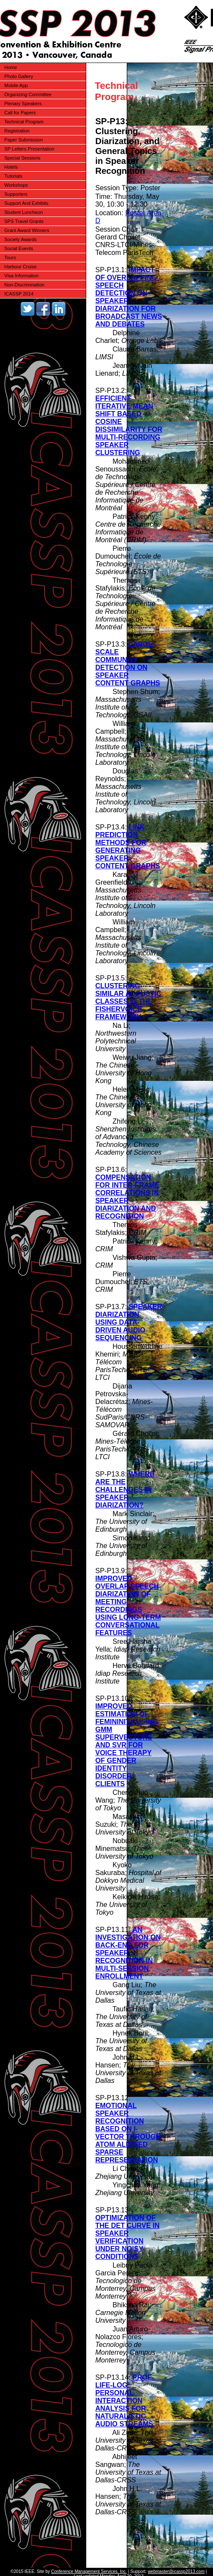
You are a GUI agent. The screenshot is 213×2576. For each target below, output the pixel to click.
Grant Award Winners (26, 230)
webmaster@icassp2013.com (176, 2571)
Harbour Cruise (20, 266)
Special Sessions (22, 157)
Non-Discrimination (24, 284)
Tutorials (13, 176)
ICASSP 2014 (19, 293)
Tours (10, 257)
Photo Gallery (18, 76)
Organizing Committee (27, 94)
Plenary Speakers (23, 103)
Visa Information (21, 275)
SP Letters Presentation (29, 148)
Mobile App (16, 85)
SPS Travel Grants (24, 221)
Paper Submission (23, 139)
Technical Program (24, 121)
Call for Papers (20, 112)
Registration (17, 130)
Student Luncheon (23, 212)
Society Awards (20, 239)
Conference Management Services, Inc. (89, 2571)
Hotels (11, 167)
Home (10, 67)
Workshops (16, 185)
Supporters (16, 194)
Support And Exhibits (26, 203)
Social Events (18, 248)
